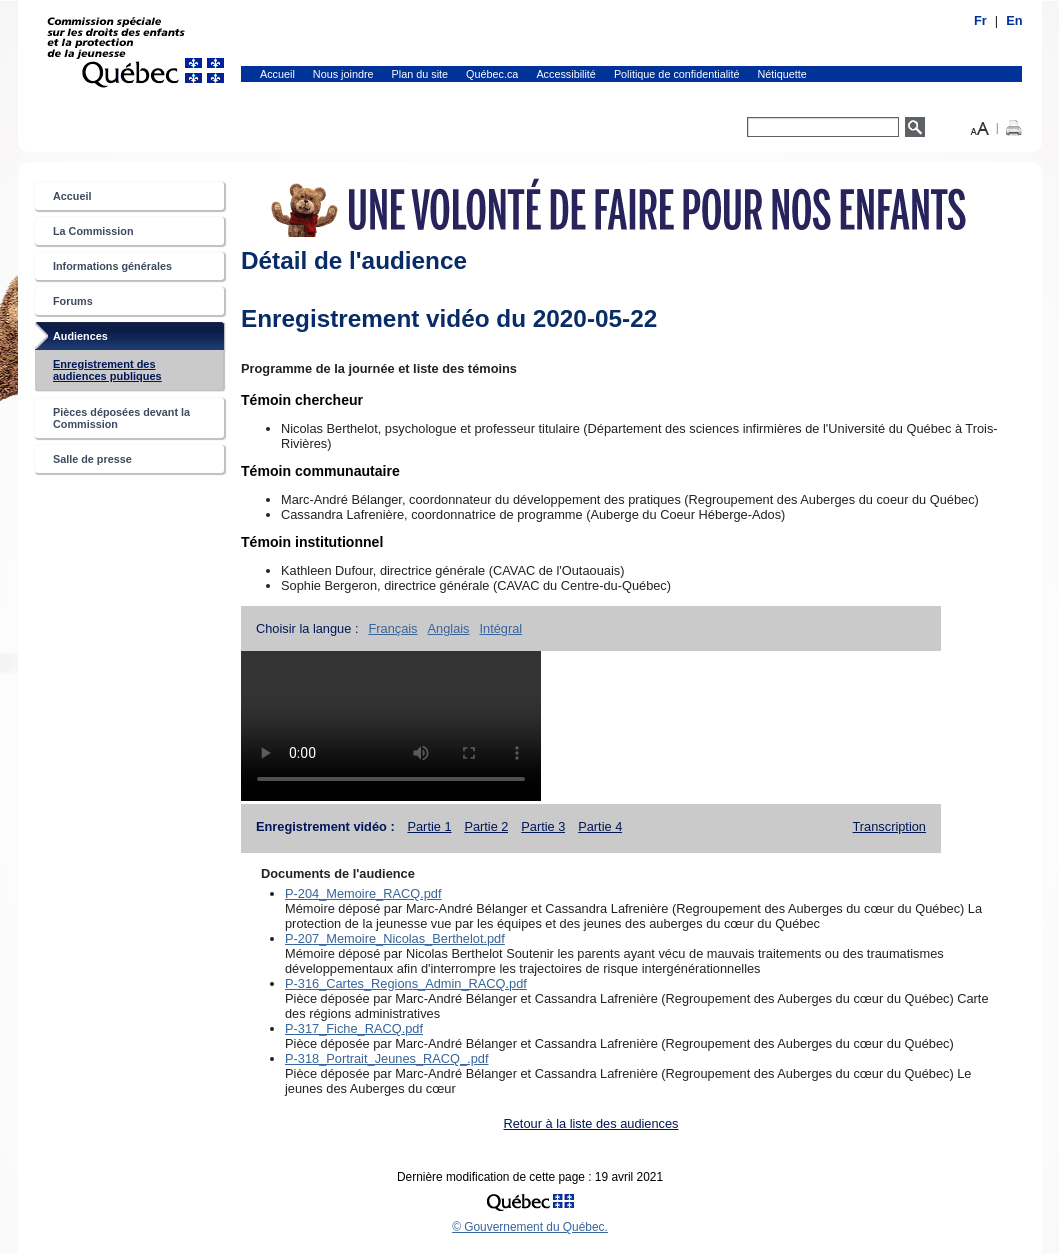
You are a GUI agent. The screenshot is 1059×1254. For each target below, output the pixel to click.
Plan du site (420, 74)
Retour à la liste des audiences (591, 1123)
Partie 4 (600, 826)
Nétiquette (782, 74)
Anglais (449, 628)
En (1014, 20)
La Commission (93, 231)
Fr (980, 20)
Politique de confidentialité (677, 74)
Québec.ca (492, 74)
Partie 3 (543, 826)
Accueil (277, 74)
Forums (73, 301)
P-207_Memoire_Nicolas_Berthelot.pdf (395, 938)
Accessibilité (566, 74)
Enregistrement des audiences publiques (128, 374)
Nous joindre (343, 74)
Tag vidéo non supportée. (391, 726)
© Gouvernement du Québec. (530, 1227)
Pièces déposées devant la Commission (121, 418)
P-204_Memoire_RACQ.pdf (363, 893)
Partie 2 (486, 826)
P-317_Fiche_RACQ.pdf (354, 1028)
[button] (980, 126)
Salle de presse (92, 459)
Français (392, 628)
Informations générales (112, 266)
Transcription (890, 826)
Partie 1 (429, 826)
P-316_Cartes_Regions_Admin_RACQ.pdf (406, 983)
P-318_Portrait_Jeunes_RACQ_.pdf (386, 1058)
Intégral (501, 628)
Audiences (101, 339)
